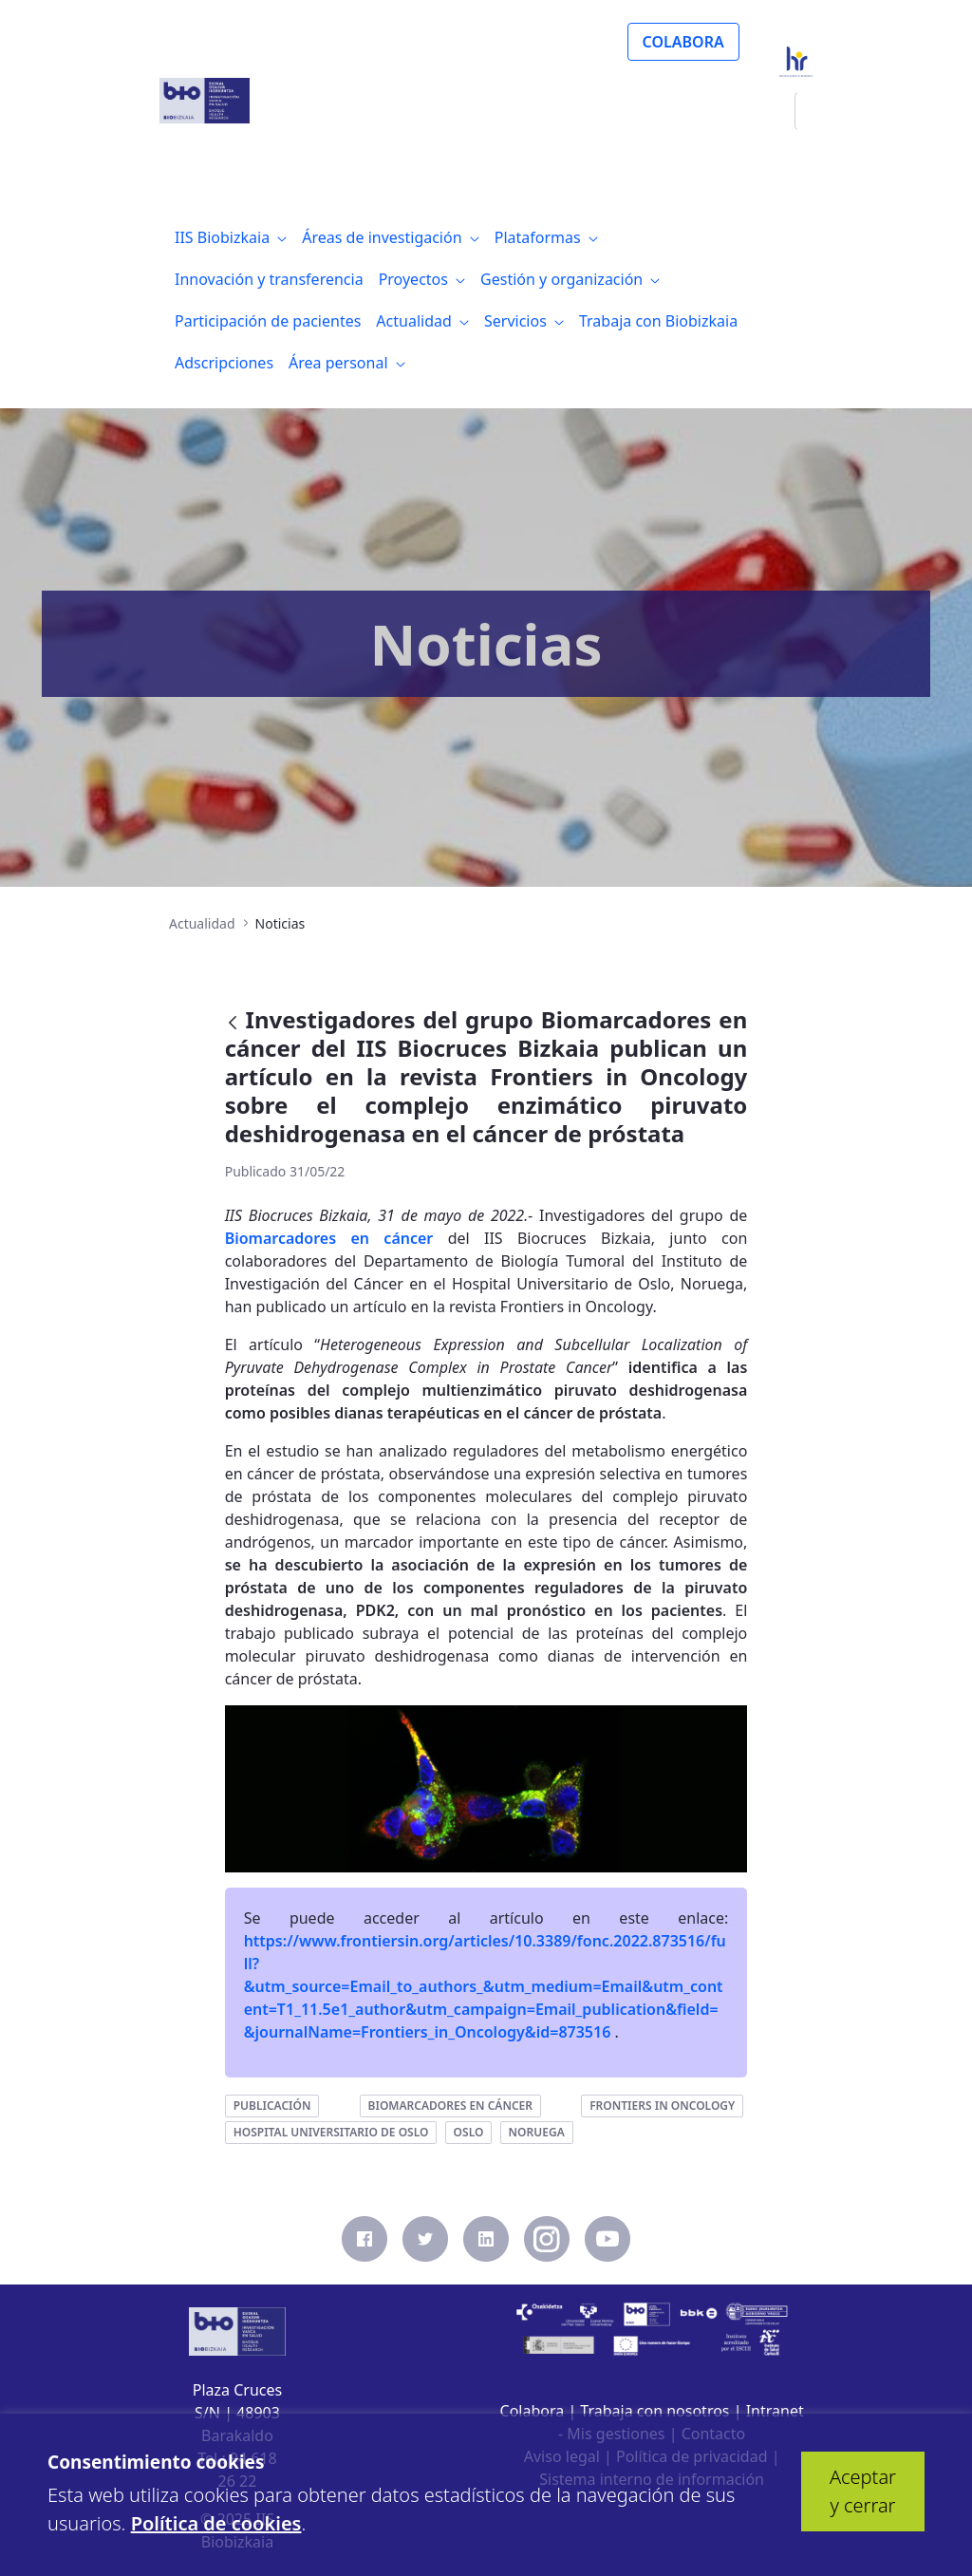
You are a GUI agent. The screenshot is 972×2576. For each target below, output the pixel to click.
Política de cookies (216, 2523)
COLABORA (683, 41)
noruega (537, 2132)
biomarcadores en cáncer (450, 2105)
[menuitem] (230, 237)
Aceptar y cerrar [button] (863, 2491)
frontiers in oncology (662, 2105)
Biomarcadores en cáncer (329, 1238)
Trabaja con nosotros (654, 2410)
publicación (272, 2105)
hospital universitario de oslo (331, 2132)
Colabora (532, 2410)
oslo (469, 2132)
